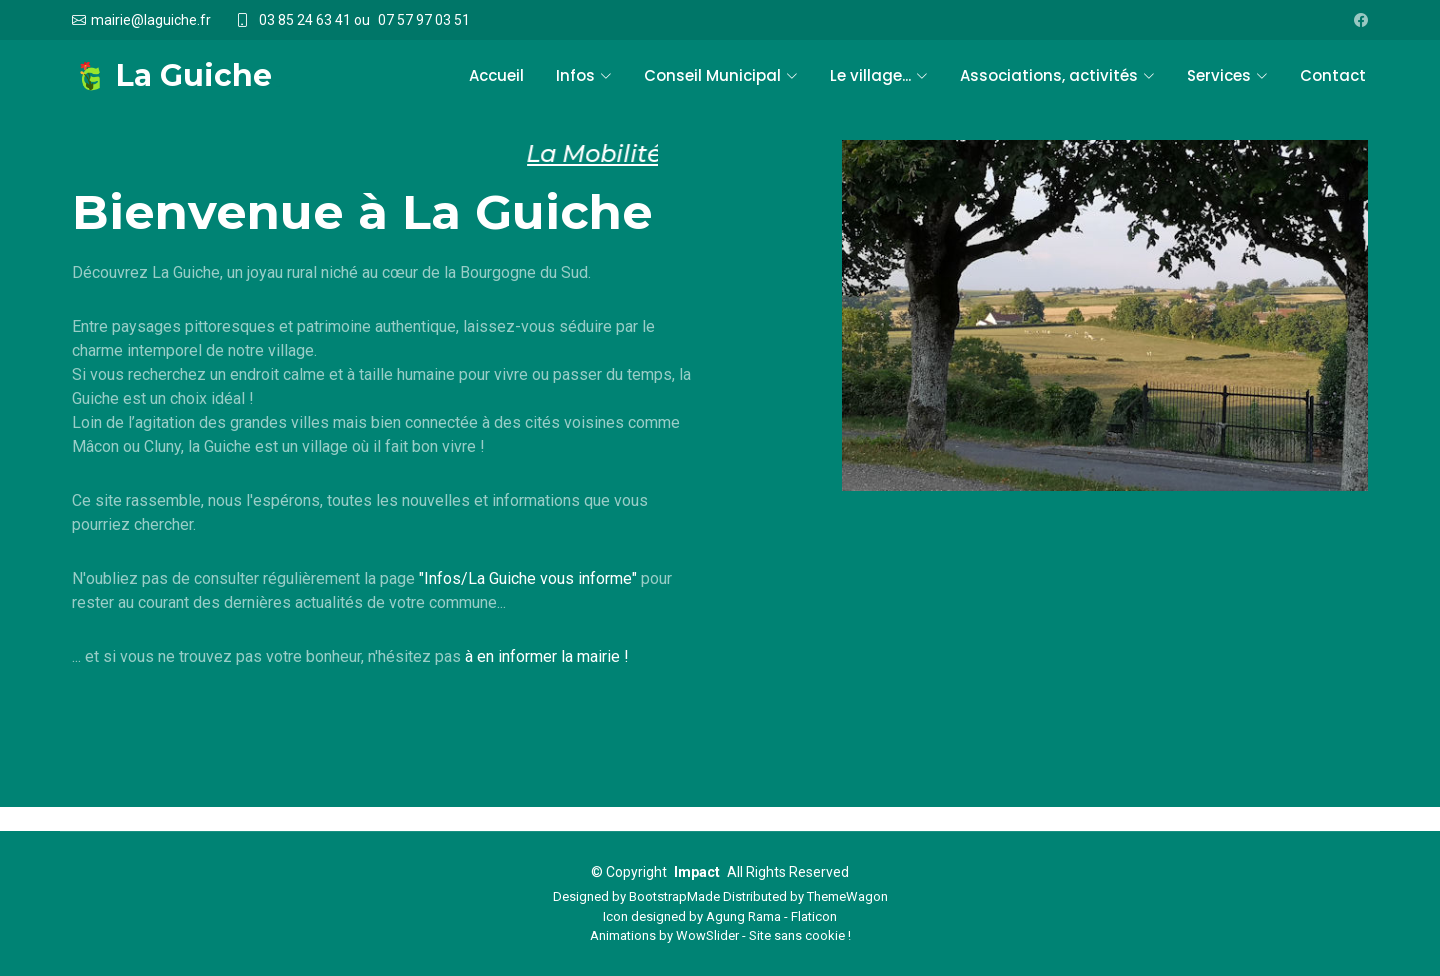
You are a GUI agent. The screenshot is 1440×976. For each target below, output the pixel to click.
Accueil (496, 75)
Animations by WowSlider (664, 935)
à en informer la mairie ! (547, 656)
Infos (584, 75)
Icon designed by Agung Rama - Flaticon (720, 916)
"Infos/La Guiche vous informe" (528, 578)
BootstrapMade (674, 896)
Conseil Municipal (721, 75)
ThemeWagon (847, 896)
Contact (1333, 75)
